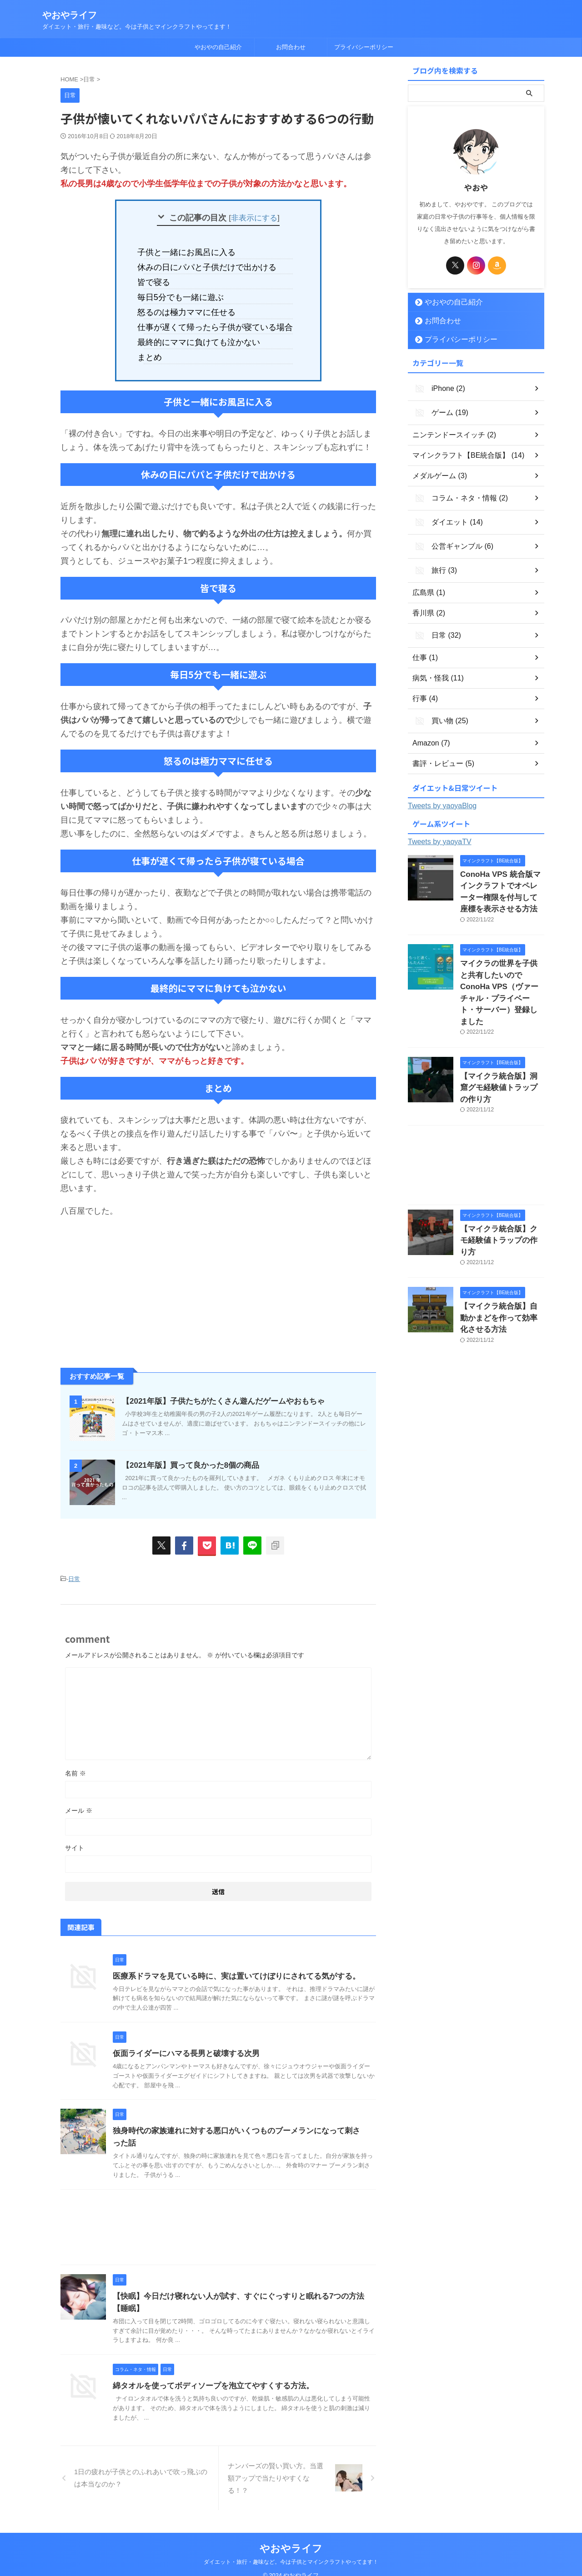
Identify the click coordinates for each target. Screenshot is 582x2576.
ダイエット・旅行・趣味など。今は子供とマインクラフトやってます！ (291, 2549)
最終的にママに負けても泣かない (203, 333)
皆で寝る (163, 279)
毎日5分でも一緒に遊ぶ (187, 292)
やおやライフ (69, 15)
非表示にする (254, 218)
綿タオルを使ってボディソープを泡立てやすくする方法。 (207, 2373)
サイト (74, 1835)
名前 (75, 1761)
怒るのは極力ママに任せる (192, 306)
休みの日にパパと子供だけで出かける (211, 265)
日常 (74, 1567)
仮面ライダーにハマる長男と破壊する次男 (182, 2041)
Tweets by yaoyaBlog (442, 791)
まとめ (160, 347)
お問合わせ (291, 47)
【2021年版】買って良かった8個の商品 (186, 1454)
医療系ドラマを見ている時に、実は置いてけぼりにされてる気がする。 (229, 1964)
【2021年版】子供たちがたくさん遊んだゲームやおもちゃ (217, 1390)
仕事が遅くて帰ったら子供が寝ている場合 (218, 320)
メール (78, 1798)
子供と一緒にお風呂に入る (192, 251)
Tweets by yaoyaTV (440, 827)
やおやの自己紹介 (218, 47)
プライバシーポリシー (363, 47)
